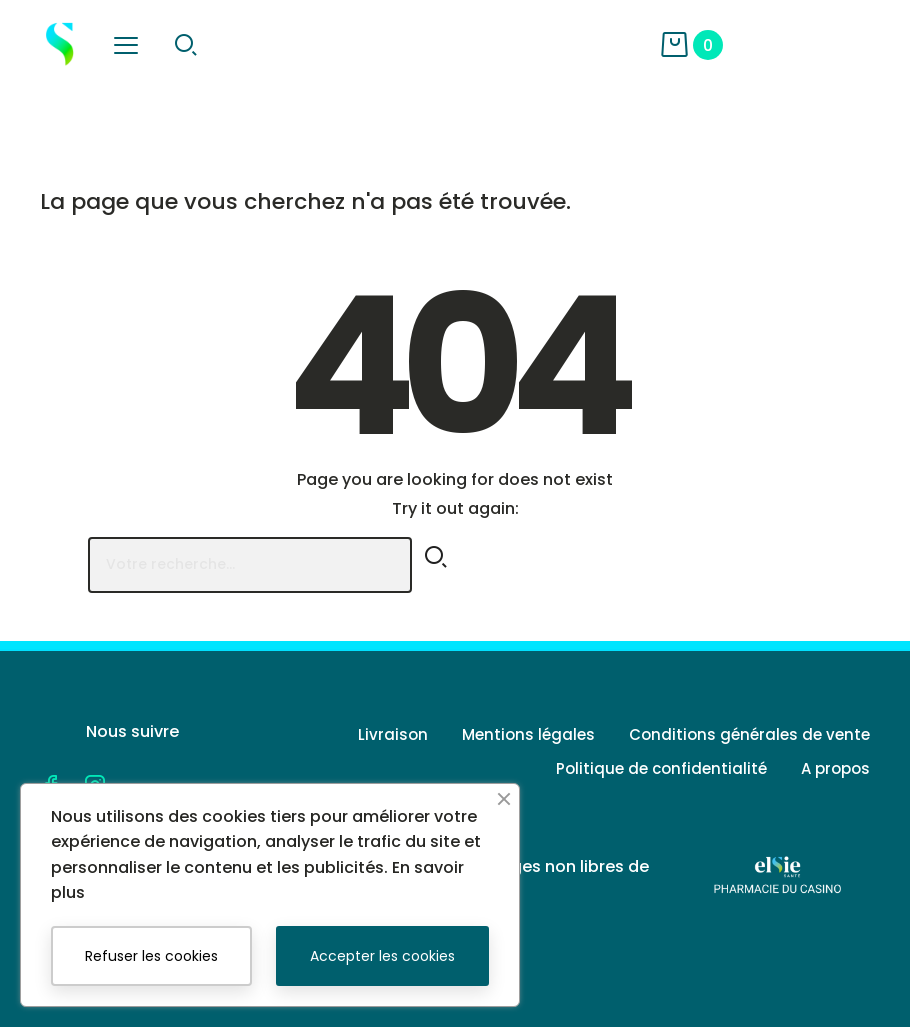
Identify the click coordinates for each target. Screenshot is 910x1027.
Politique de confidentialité (661, 768)
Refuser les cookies (151, 956)
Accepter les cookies (382, 956)
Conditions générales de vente (749, 734)
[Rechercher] (250, 565)
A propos (835, 768)
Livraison (393, 734)
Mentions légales (528, 734)
